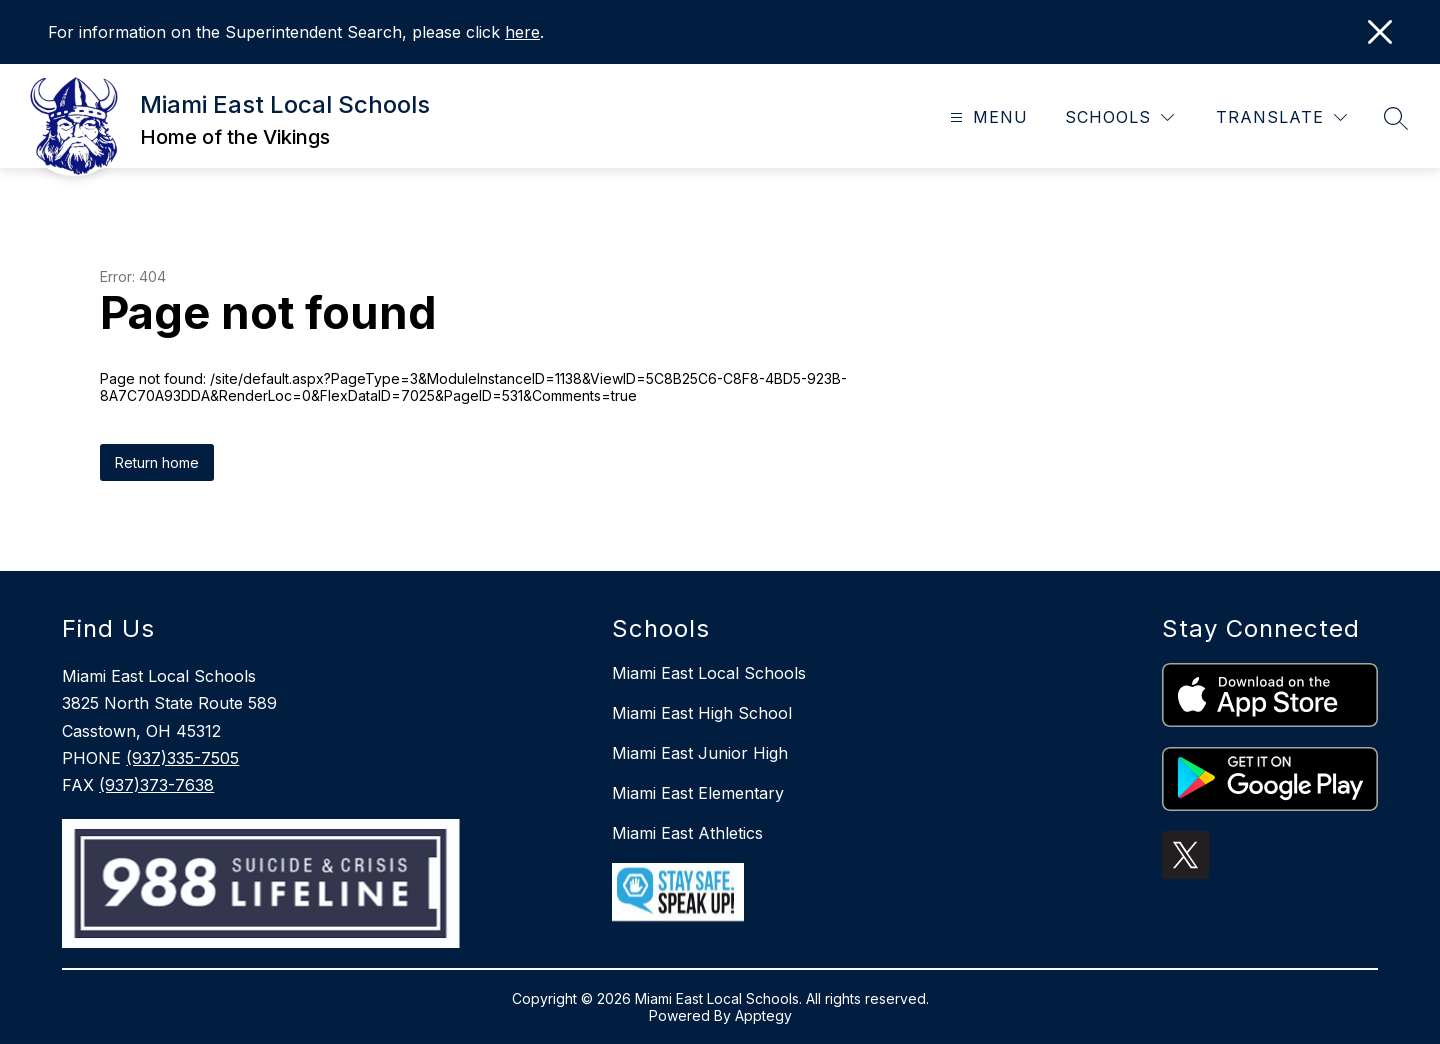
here (522, 32)
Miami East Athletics (687, 833)
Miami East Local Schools (709, 673)
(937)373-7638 (156, 785)
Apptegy (763, 1015)
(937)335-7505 (182, 758)
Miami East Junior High (700, 753)
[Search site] (1396, 118)
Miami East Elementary (698, 793)
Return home (157, 462)
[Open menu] (986, 117)
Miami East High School (702, 713)
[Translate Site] (1281, 117)
